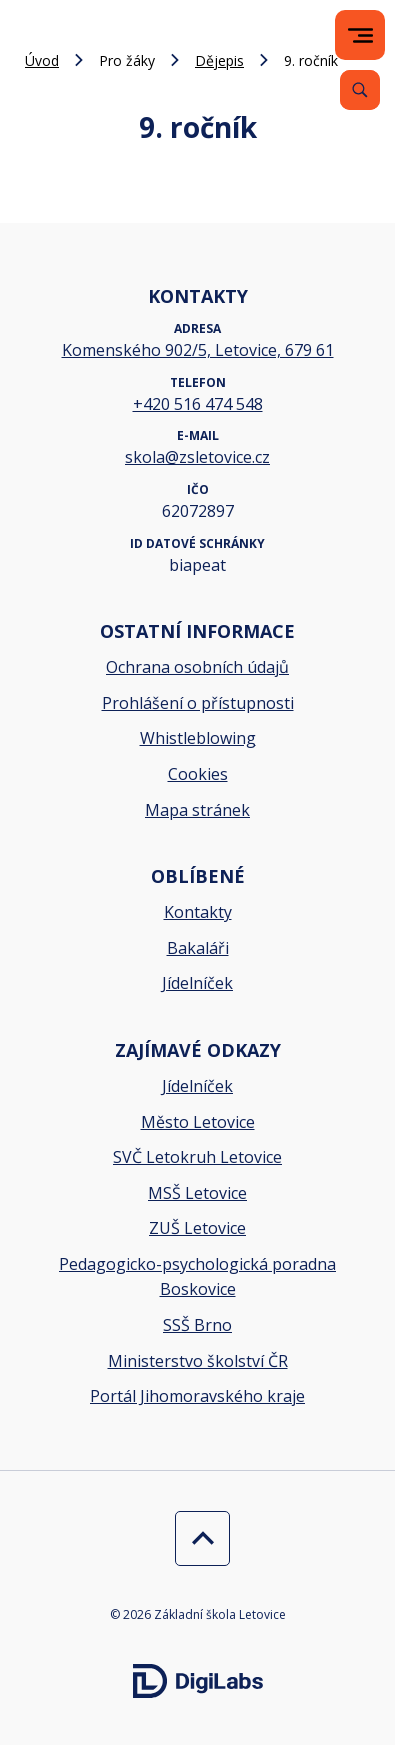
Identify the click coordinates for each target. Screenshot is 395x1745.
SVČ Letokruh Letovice (197, 1157)
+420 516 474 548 (198, 404)
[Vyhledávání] (360, 90)
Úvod (42, 60)
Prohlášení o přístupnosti (198, 703)
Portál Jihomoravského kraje (197, 1396)
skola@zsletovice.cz (197, 457)
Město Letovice (198, 1122)
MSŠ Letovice (197, 1193)
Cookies (198, 774)
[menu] (360, 35)
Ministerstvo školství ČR (198, 1361)
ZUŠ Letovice (197, 1228)
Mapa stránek (197, 810)
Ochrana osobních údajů (197, 667)
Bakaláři (198, 948)
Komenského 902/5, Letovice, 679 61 (198, 350)
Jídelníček (197, 983)
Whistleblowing (198, 738)
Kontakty (198, 912)
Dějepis (219, 60)
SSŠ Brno (197, 1325)
